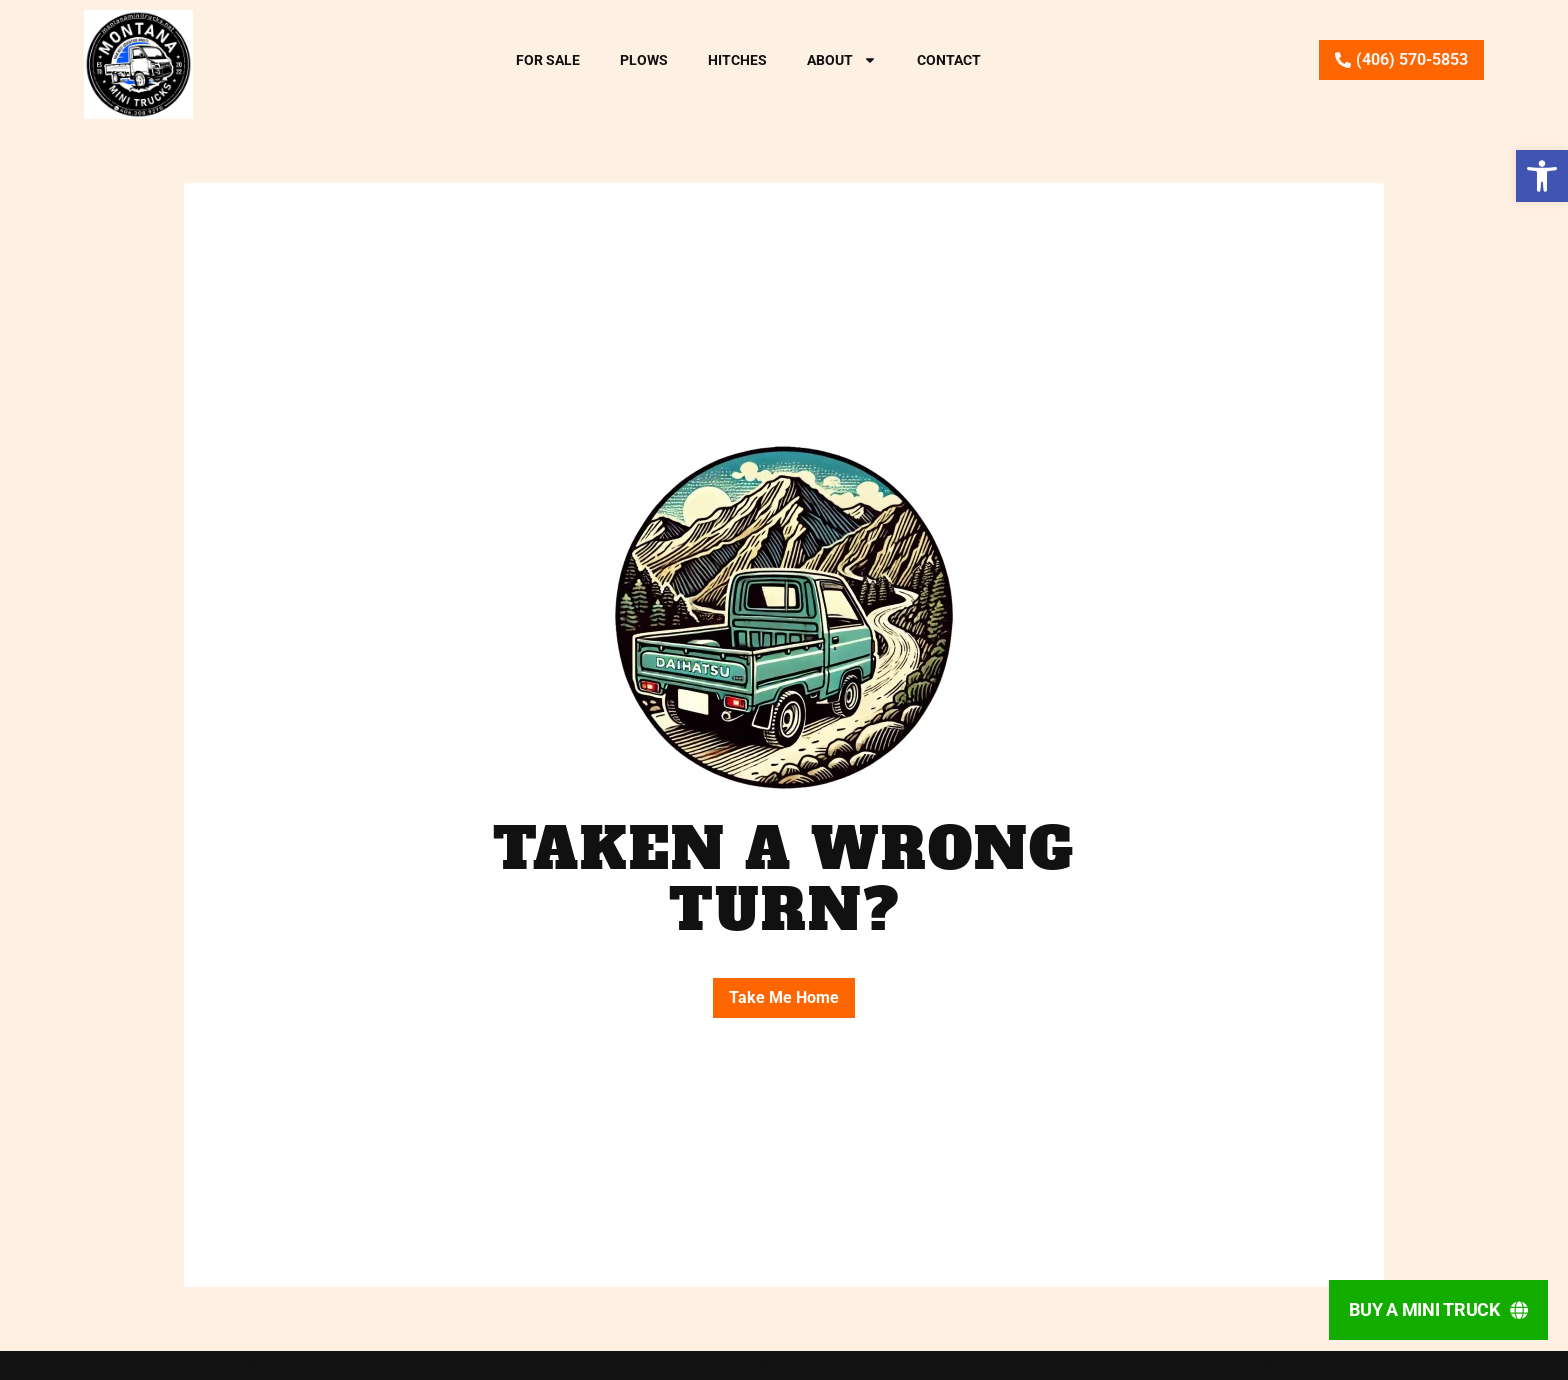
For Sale (548, 60)
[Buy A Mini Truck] (1438, 1310)
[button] (1542, 176)
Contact (949, 60)
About (842, 60)
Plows (644, 60)
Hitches (737, 60)
